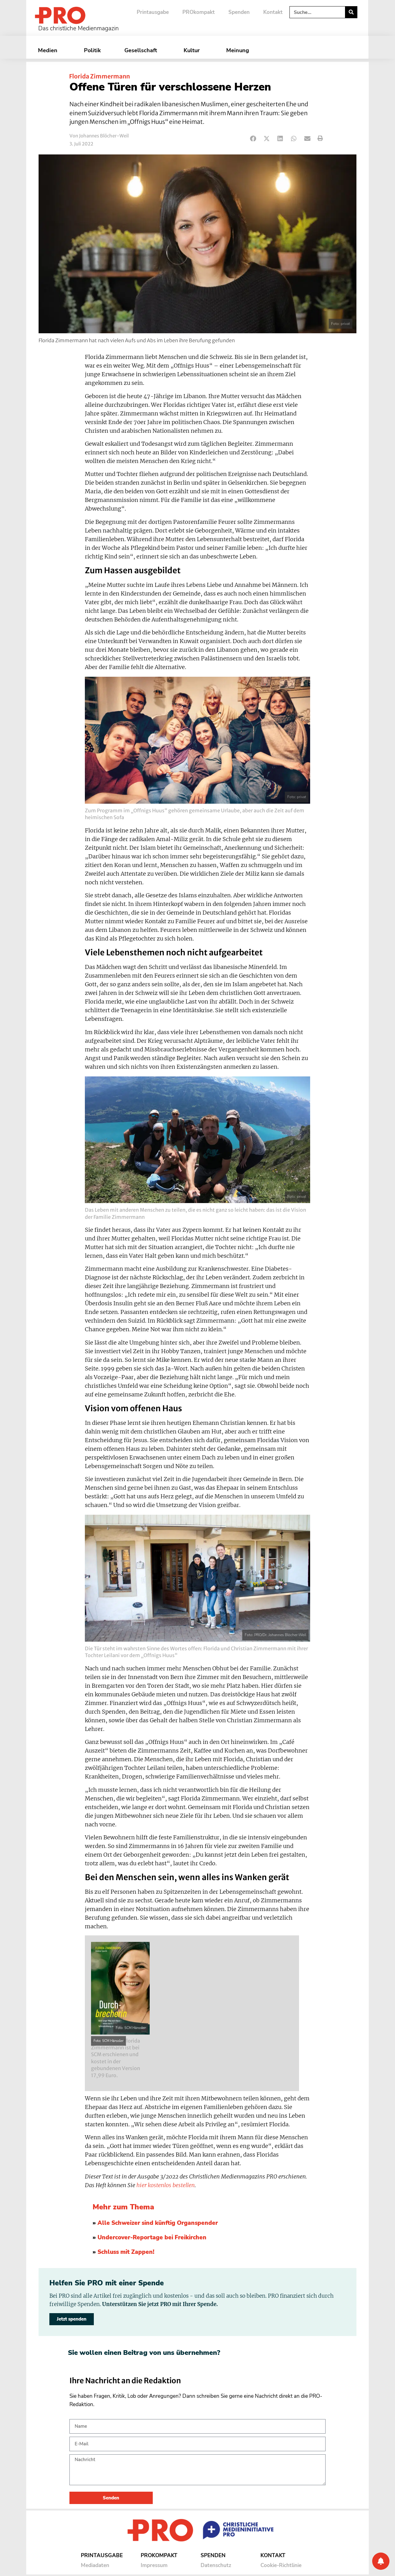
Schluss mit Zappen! (126, 2252)
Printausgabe (153, 12)
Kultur (193, 50)
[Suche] (351, 12)
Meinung (239, 50)
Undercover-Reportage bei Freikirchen (152, 2237)
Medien (49, 50)
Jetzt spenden (71, 2319)
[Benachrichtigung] (380, 2561)
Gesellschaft (142, 50)
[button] (253, 138)
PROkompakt (198, 12)
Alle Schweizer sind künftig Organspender (158, 2223)
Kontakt (273, 12)
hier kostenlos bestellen (165, 2185)
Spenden (239, 12)
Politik (92, 50)
